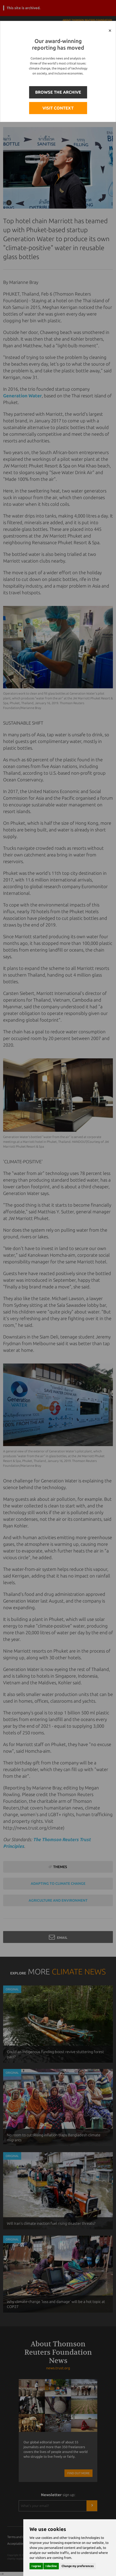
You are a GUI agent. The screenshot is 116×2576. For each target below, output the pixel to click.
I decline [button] (51, 2566)
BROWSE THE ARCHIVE (58, 92)
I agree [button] (36, 2566)
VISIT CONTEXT (58, 108)
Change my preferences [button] (78, 2566)
